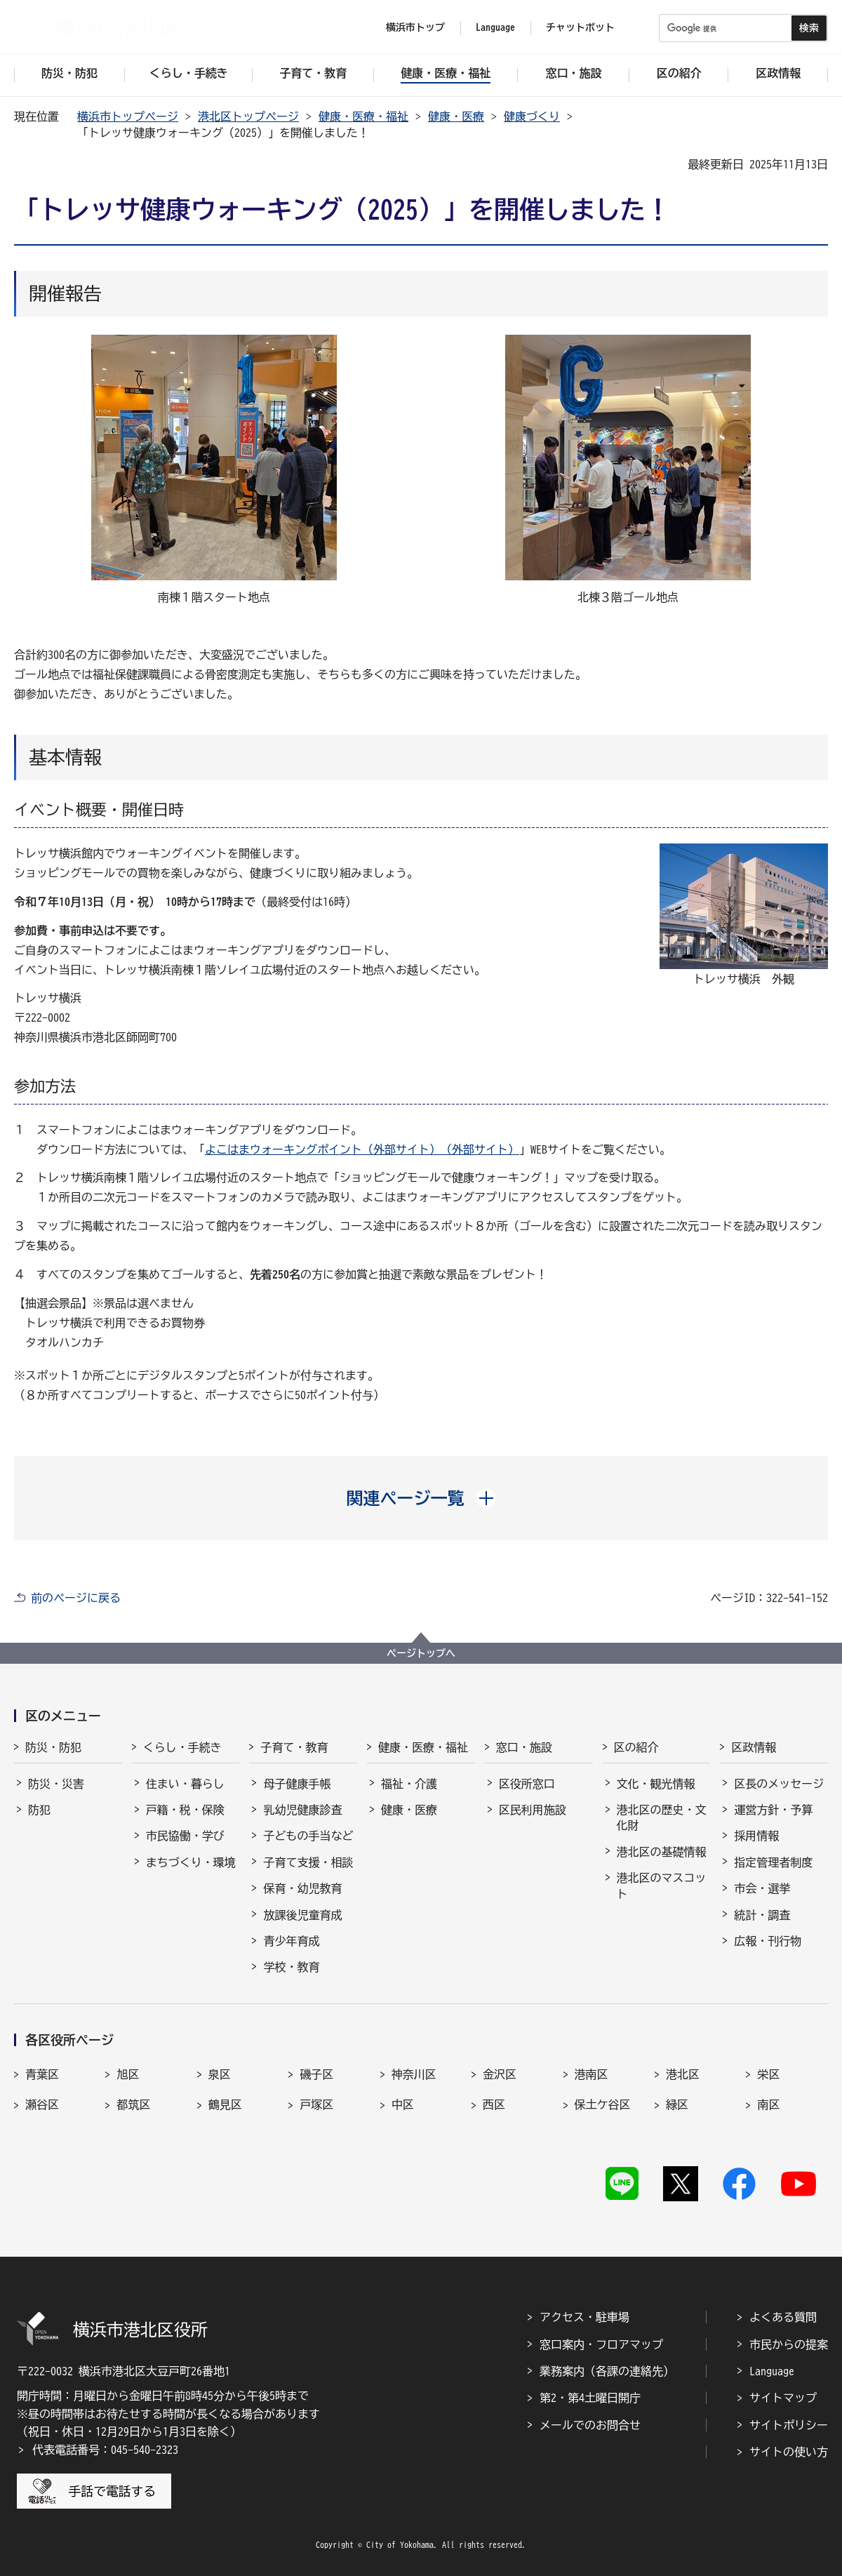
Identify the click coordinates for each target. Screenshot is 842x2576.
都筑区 (133, 2104)
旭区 (127, 2074)
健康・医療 (456, 116)
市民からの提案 (788, 2344)
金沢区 (499, 2074)
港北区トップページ (248, 116)
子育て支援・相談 (308, 1862)
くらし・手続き (182, 1747)
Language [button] (495, 27)
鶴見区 (225, 2104)
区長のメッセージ (779, 1783)
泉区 (219, 2074)
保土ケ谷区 (603, 2104)
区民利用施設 (532, 1809)
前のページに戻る (76, 1597)
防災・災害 (56, 1783)
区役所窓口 (527, 1783)
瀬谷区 (42, 2104)
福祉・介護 (409, 1783)
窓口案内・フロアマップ (601, 2344)
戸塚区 (316, 2104)
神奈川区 (414, 2074)
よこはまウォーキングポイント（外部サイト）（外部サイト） (362, 1149)
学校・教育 (291, 1967)
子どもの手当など (308, 1835)
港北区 (683, 2074)
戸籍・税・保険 (185, 1809)
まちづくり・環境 (191, 1862)
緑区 (677, 2104)
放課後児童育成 (302, 1915)
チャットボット (580, 27)
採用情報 (756, 1835)
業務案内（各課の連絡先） (607, 2371)
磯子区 (316, 2074)
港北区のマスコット (662, 1885)
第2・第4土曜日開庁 (590, 2397)
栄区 (768, 2074)
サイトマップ (783, 2397)
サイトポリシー (788, 2425)
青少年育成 (291, 1941)
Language (771, 2371)
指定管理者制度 (773, 1862)
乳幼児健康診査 (302, 1809)
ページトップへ (421, 1653)
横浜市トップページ (127, 116)
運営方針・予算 (773, 1809)
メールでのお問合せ (590, 2425)
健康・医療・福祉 (363, 116)
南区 (768, 2104)
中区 (403, 2104)
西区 (494, 2104)
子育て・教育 (294, 1747)
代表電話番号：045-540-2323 (105, 2449)
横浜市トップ (415, 27)
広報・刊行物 (767, 1941)
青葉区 (42, 2074)
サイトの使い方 (788, 2451)
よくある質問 (783, 2317)
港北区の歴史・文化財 (662, 1817)
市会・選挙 (762, 1888)
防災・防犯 (53, 1747)
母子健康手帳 (296, 1783)
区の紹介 (636, 1747)
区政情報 (753, 1747)
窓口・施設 (524, 1747)
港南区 (591, 2074)
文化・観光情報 (656, 1783)
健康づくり (532, 116)
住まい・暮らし (185, 1783)
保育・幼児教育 (302, 1888)
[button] (421, 1498)
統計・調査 (762, 1915)
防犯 (39, 1809)
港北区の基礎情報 (662, 1851)
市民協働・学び (185, 1835)
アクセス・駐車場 (584, 2317)
